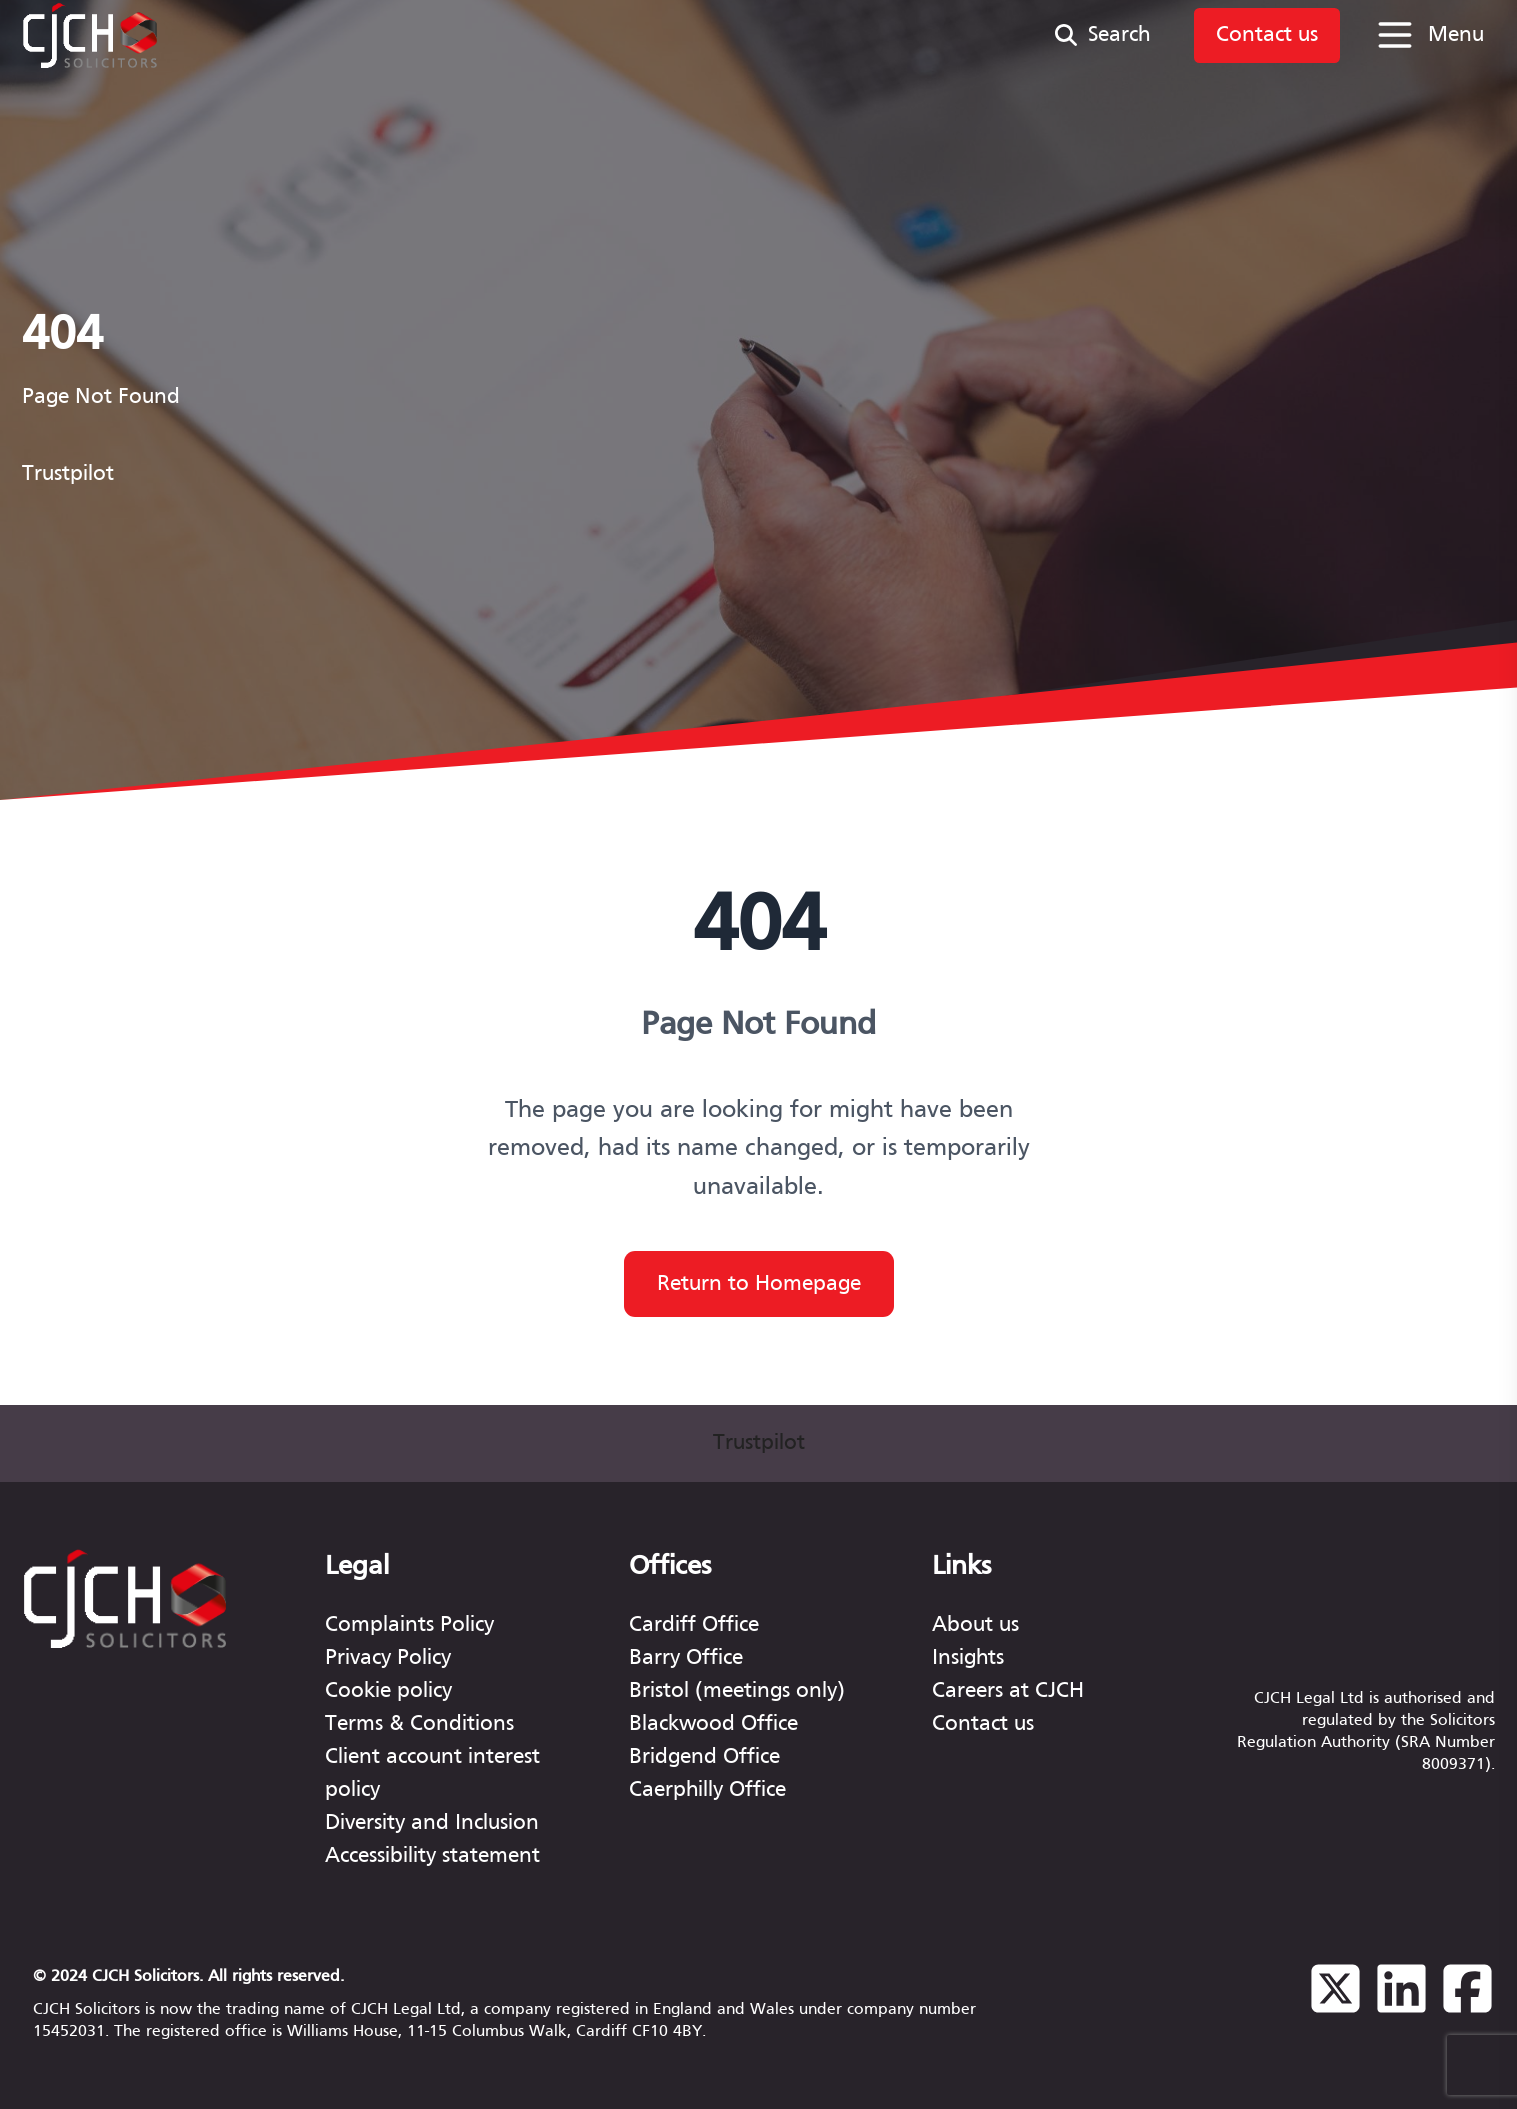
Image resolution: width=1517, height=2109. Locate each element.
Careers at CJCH (1008, 1691)
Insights (968, 1658)
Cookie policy (388, 1691)
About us (975, 1625)
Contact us (983, 1724)
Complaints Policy (409, 1625)
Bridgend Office (704, 1757)
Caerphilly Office (707, 1790)
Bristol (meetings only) (737, 1691)
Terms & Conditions (419, 1724)
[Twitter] (1335, 2002)
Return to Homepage (759, 1284)
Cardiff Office (694, 1625)
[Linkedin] (1401, 2002)
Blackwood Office (713, 1724)
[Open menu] (1428, 35)
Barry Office (686, 1658)
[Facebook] (1467, 2002)
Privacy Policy (388, 1658)
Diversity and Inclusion (432, 1823)
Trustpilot (68, 474)
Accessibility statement (432, 1856)
